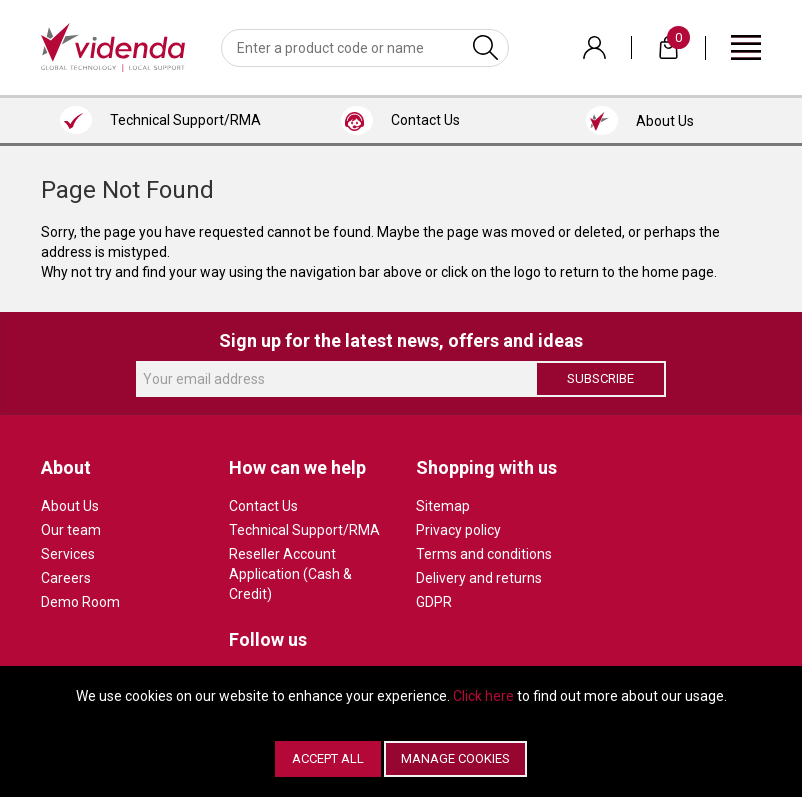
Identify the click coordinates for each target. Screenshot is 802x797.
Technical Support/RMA (304, 530)
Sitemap (443, 506)
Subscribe (600, 378)
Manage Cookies (455, 758)
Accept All (328, 758)
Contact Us (263, 506)
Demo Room (80, 602)
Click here (483, 696)
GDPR (434, 602)
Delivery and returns (479, 578)
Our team (71, 530)
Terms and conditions (484, 554)
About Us (70, 506)
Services (68, 554)
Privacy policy (458, 530)
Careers (66, 578)
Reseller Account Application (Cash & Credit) (290, 574)
